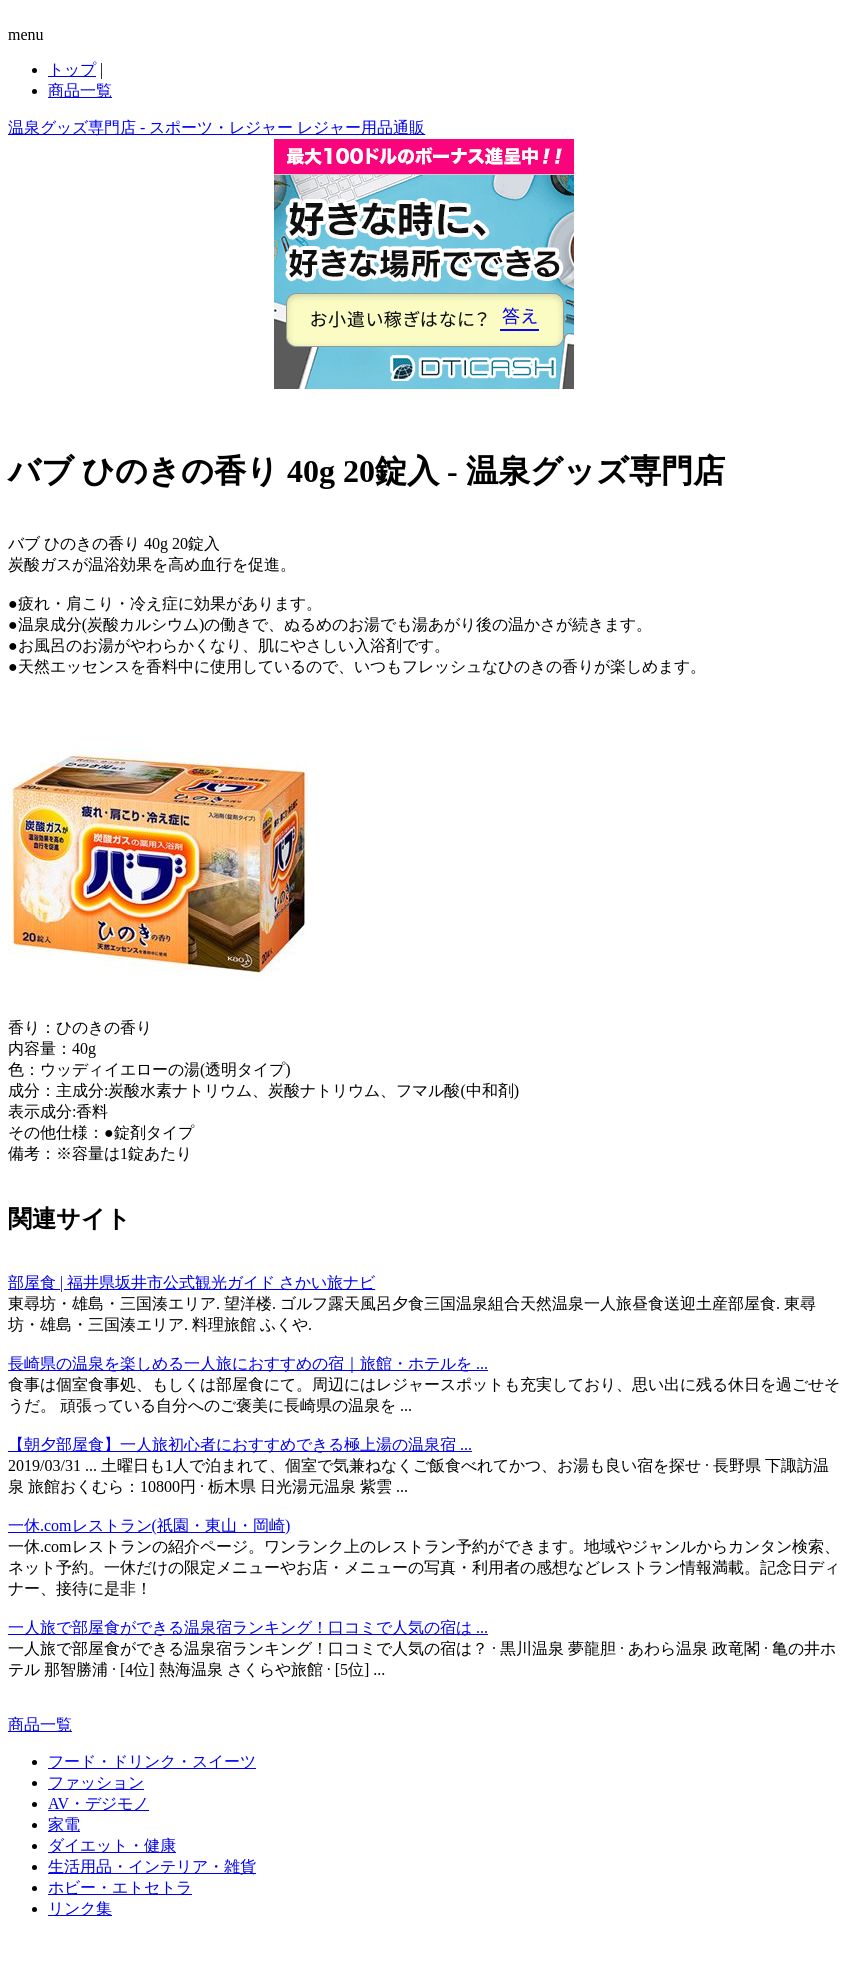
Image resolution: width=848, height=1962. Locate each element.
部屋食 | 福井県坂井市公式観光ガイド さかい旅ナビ (191, 1282)
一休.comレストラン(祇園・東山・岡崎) (149, 1525)
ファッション (96, 1782)
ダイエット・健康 (112, 1845)
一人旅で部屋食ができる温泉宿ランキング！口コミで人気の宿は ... (248, 1627)
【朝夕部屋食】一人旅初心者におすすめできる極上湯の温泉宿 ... (240, 1444)
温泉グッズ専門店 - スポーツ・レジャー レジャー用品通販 (216, 127)
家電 (64, 1824)
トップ (72, 69)
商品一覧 (80, 90)
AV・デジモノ (98, 1803)
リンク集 (80, 1908)
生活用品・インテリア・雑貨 (152, 1866)
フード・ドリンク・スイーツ (152, 1761)
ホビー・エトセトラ (120, 1887)
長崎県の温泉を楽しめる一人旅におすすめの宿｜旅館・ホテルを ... (248, 1363)
